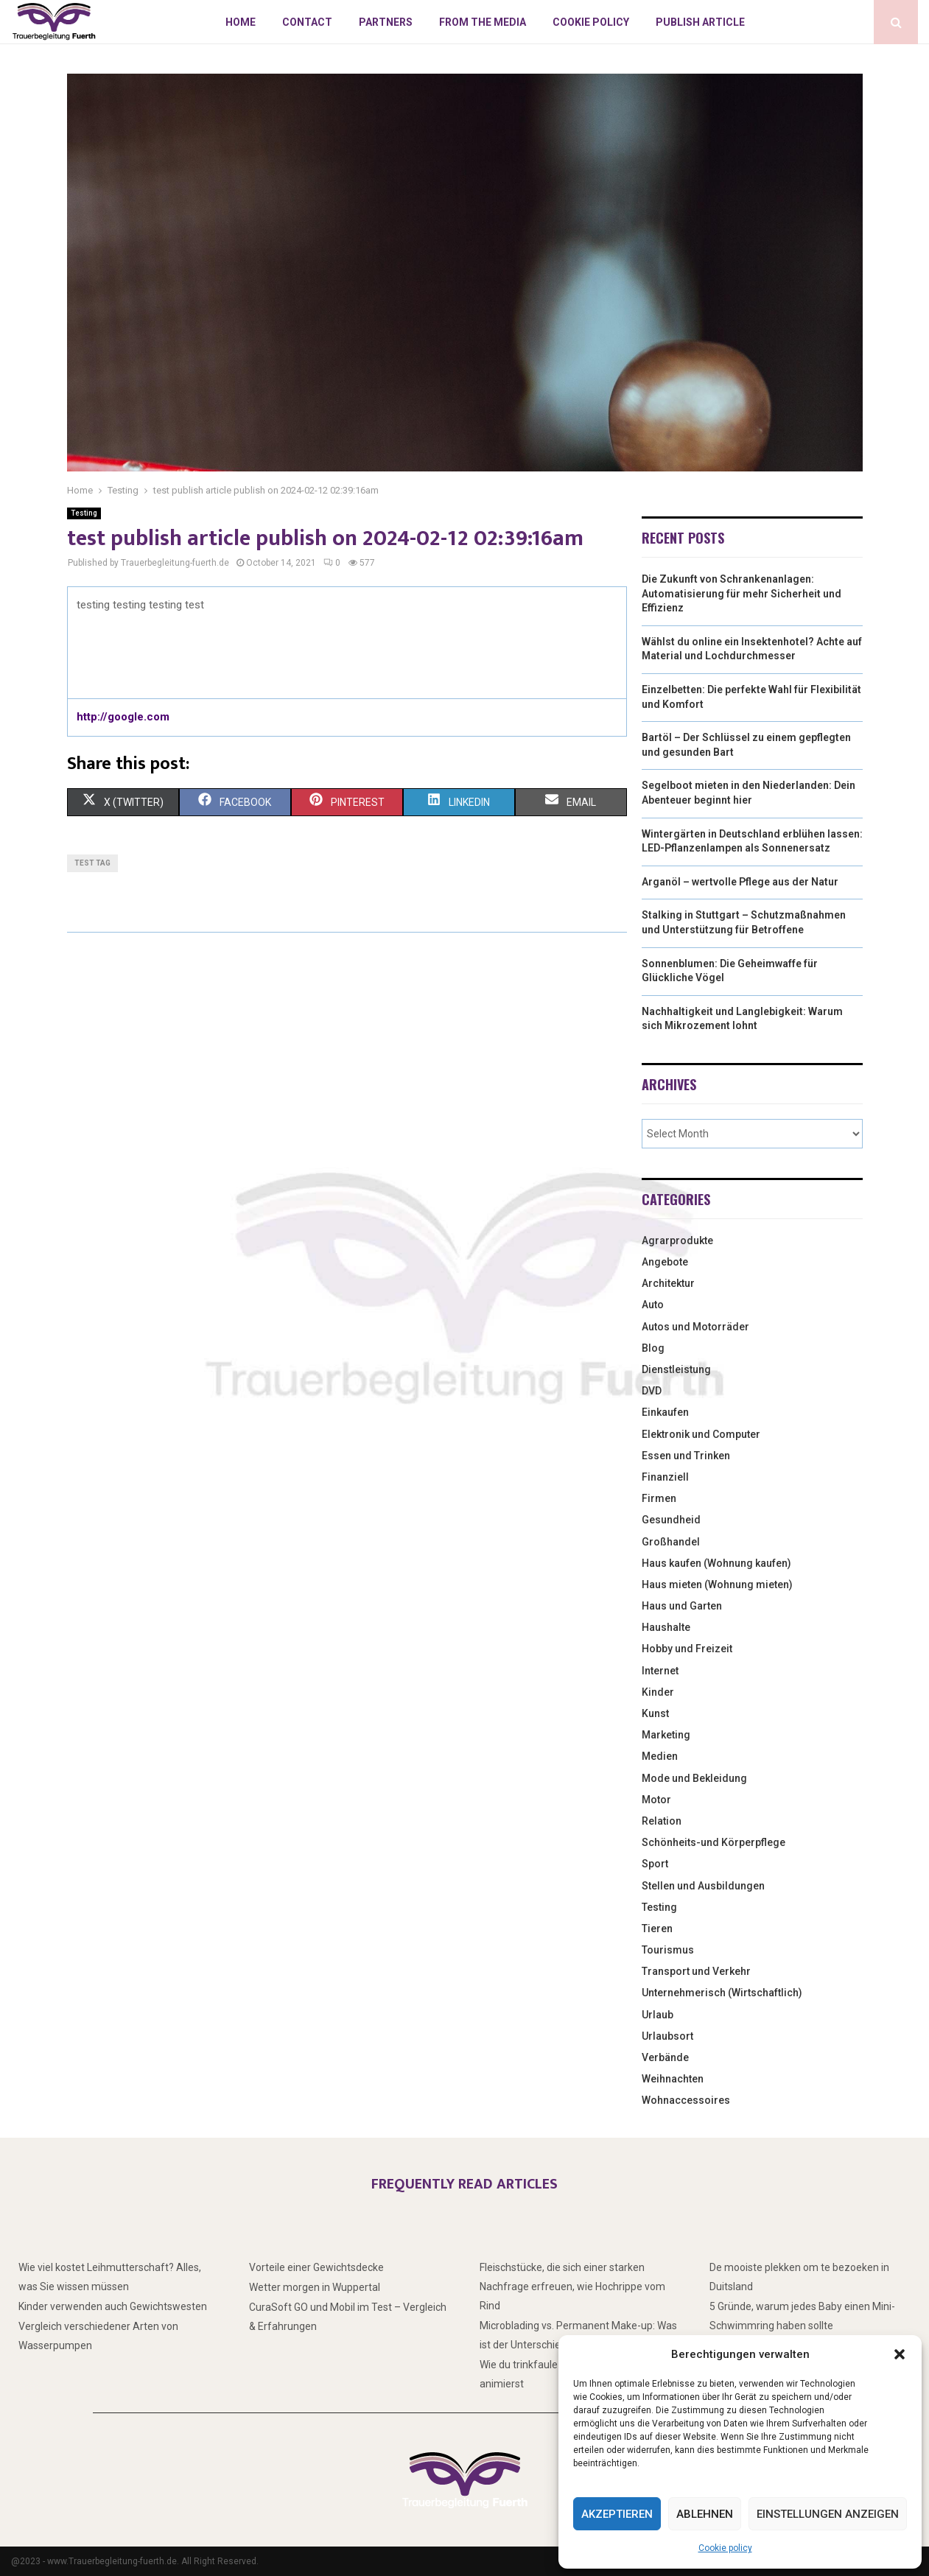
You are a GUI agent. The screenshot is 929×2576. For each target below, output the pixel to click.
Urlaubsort (667, 2036)
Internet (660, 1671)
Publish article (700, 22)
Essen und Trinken (686, 1455)
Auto (653, 1304)
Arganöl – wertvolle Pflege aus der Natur (740, 882)
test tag (92, 863)
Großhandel (671, 1542)
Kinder (658, 1692)
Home (240, 22)
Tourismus (668, 1950)
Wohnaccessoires (686, 2100)
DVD (652, 1391)
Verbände (665, 2057)
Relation (661, 1821)
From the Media (482, 22)
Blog (653, 1348)
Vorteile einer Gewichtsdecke (316, 2267)
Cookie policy (725, 2548)
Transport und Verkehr (696, 1971)
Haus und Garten (682, 1606)
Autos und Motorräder (695, 1327)
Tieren (657, 1928)
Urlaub (657, 2015)
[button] (899, 2354)
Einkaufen (665, 1412)
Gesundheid (671, 1520)
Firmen (659, 1498)
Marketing (666, 1735)
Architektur (668, 1283)
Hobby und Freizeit (687, 1648)
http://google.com (123, 716)
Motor (656, 1799)
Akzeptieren (617, 2514)
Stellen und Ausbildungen (703, 1886)
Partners (386, 22)
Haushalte (666, 1627)
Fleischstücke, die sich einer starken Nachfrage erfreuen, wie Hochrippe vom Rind (572, 2286)
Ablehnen (704, 2514)
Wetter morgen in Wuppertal (314, 2287)
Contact (307, 22)
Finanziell (665, 1477)
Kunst (655, 1713)
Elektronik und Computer (701, 1434)
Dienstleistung (676, 1369)
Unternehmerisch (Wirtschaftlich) (722, 1992)
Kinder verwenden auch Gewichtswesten (112, 2306)
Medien (660, 1756)
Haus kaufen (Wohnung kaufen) (716, 1563)
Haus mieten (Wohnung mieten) (717, 1584)
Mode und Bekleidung (694, 1778)
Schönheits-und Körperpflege (713, 1842)
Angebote (665, 1262)
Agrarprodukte (677, 1240)
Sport (655, 1864)
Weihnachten (673, 2079)
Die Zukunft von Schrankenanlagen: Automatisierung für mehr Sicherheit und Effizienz (741, 593)
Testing (84, 513)
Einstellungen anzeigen (828, 2514)
